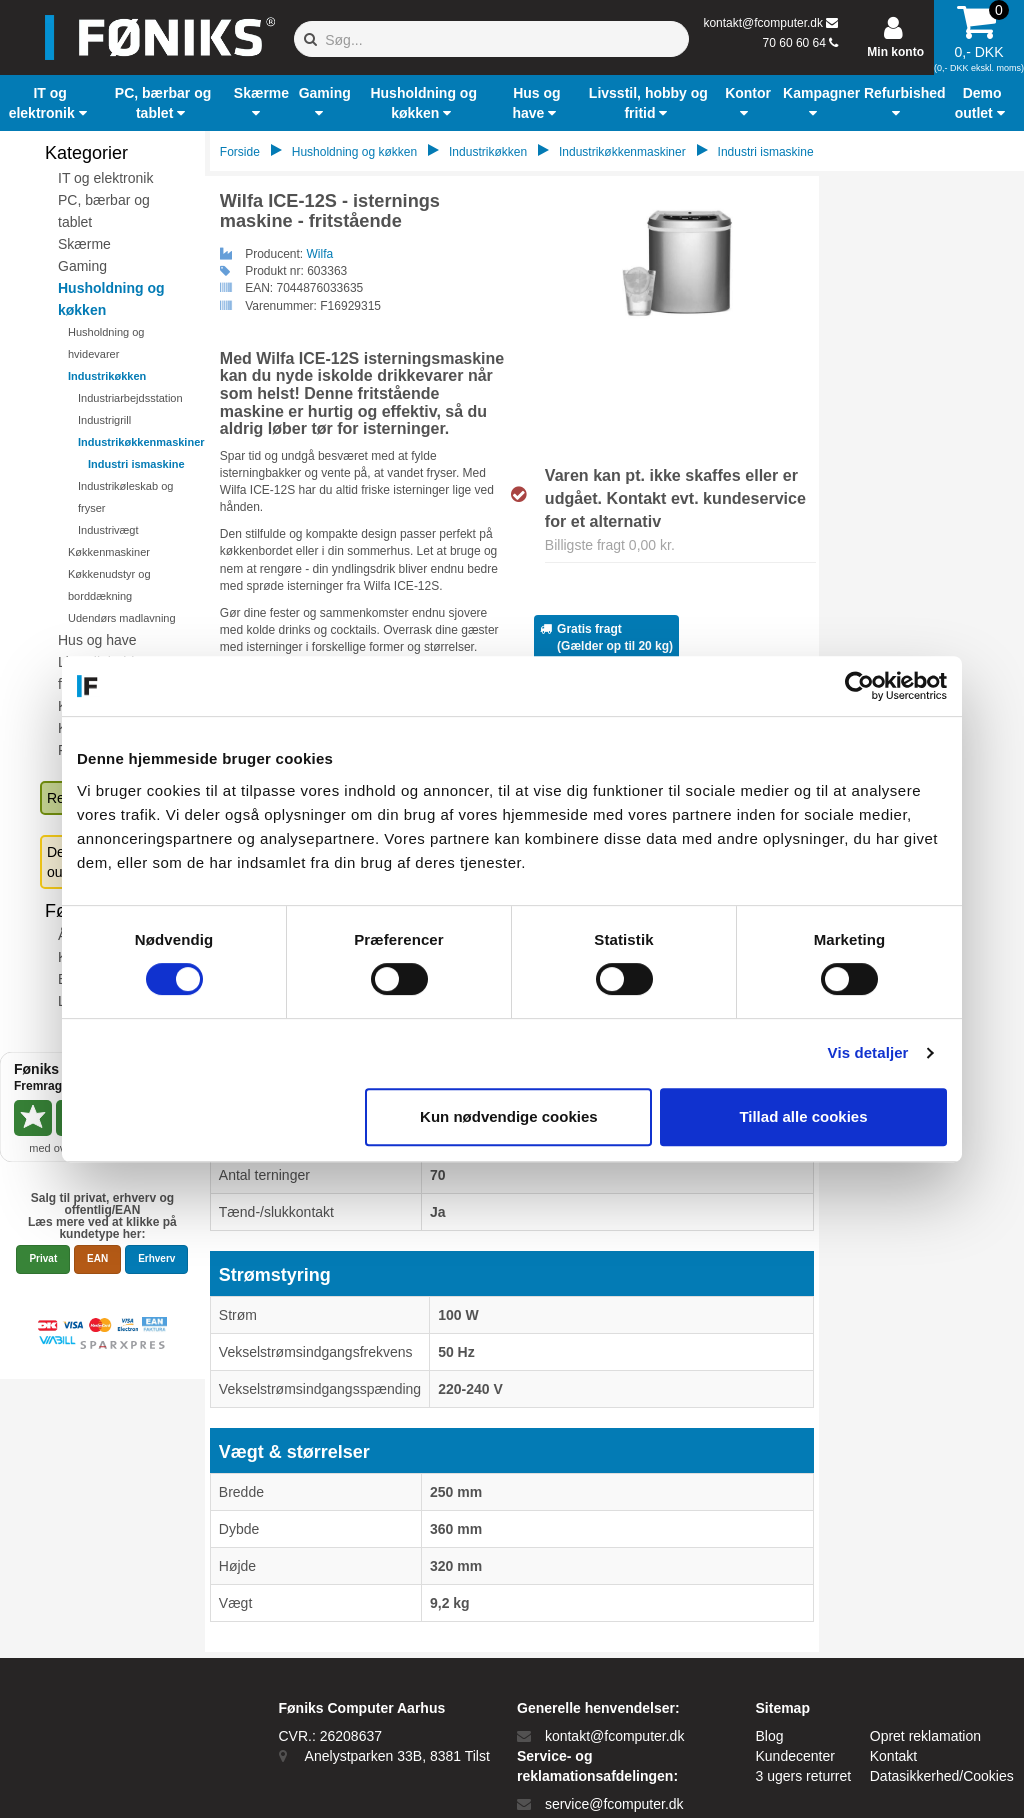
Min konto (895, 52)
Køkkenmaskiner (109, 552)
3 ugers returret (804, 1776)
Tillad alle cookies (803, 1116)
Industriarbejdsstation (130, 398)
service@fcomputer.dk (614, 1804)
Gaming (82, 266)
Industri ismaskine (136, 464)
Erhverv (156, 1258)
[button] (50, 103)
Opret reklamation (925, 1736)
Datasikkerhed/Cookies (942, 1776)
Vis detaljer (868, 1052)
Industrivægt (108, 530)
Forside (240, 152)
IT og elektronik (105, 178)
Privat (43, 1258)
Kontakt (893, 1756)
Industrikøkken (107, 376)
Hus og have (97, 640)
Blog (770, 1736)
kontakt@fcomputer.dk (763, 23)
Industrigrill (104, 420)
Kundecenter (795, 1756)
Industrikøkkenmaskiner (141, 442)
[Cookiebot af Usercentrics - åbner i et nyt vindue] (859, 686)
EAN (97, 1258)
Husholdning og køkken (354, 152)
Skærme (84, 244)
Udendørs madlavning (122, 618)
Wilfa (320, 254)
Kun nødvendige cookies (509, 1116)
